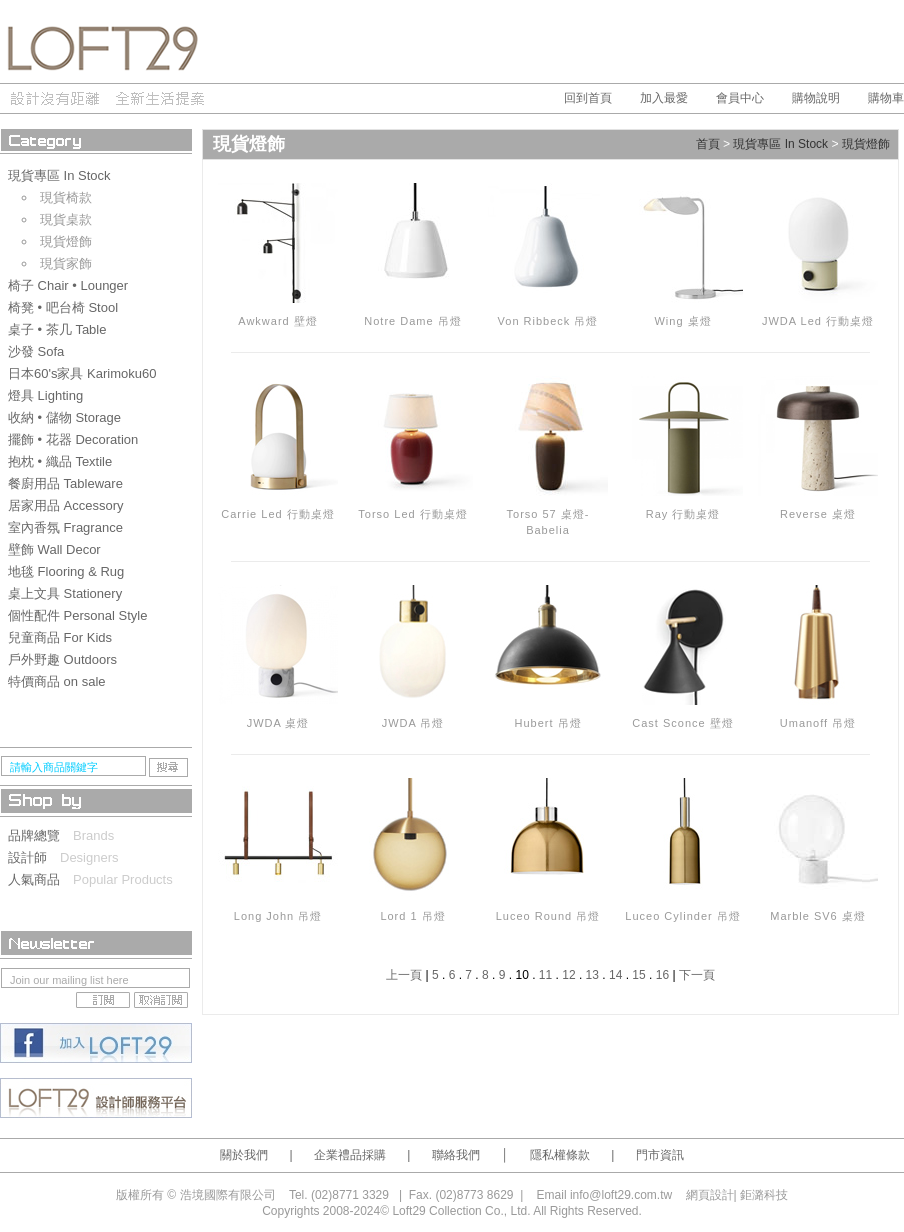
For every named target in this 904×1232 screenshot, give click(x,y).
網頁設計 (710, 1195)
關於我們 (244, 1155)
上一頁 (404, 975)
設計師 (34, 857)
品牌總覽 (40, 835)
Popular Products (123, 879)
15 (638, 975)
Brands (93, 835)
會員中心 (740, 98)
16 (662, 975)
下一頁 (697, 975)
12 (568, 975)
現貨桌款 (66, 219)
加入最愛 (664, 98)
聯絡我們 (456, 1155)
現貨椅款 (66, 197)
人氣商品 (40, 879)
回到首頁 (588, 98)
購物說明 (816, 98)
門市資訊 (660, 1155)
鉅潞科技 (764, 1195)
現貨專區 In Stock (780, 145)
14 (615, 975)
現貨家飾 (66, 263)
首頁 (708, 145)
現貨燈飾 (66, 241)
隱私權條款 (560, 1155)
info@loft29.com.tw (621, 1195)
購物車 (886, 98)
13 (592, 975)
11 (545, 975)
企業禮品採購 (350, 1155)
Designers (89, 857)
